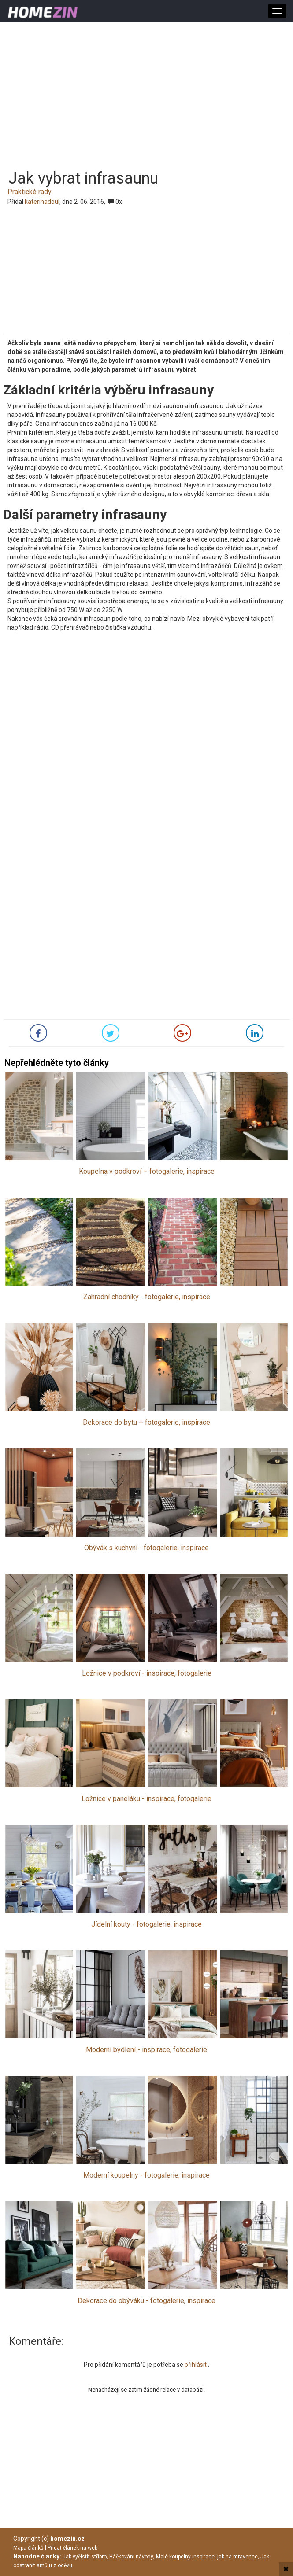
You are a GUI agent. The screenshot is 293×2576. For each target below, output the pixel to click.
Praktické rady (29, 192)
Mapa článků (28, 2548)
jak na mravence (237, 2557)
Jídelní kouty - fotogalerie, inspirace (146, 1924)
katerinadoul (42, 201)
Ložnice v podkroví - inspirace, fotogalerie (146, 1673)
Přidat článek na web (72, 2548)
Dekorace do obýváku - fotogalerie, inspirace (146, 2300)
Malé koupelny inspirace (185, 2557)
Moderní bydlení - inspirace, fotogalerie (146, 2049)
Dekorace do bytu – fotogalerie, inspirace (146, 1422)
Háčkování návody (131, 2557)
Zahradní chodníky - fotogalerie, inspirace (146, 1297)
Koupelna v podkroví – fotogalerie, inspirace (147, 1171)
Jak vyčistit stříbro (85, 2557)
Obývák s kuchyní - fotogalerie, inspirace (146, 1548)
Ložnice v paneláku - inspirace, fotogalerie (146, 1799)
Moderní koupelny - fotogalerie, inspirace (146, 2175)
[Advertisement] (146, 90)
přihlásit (196, 2364)
